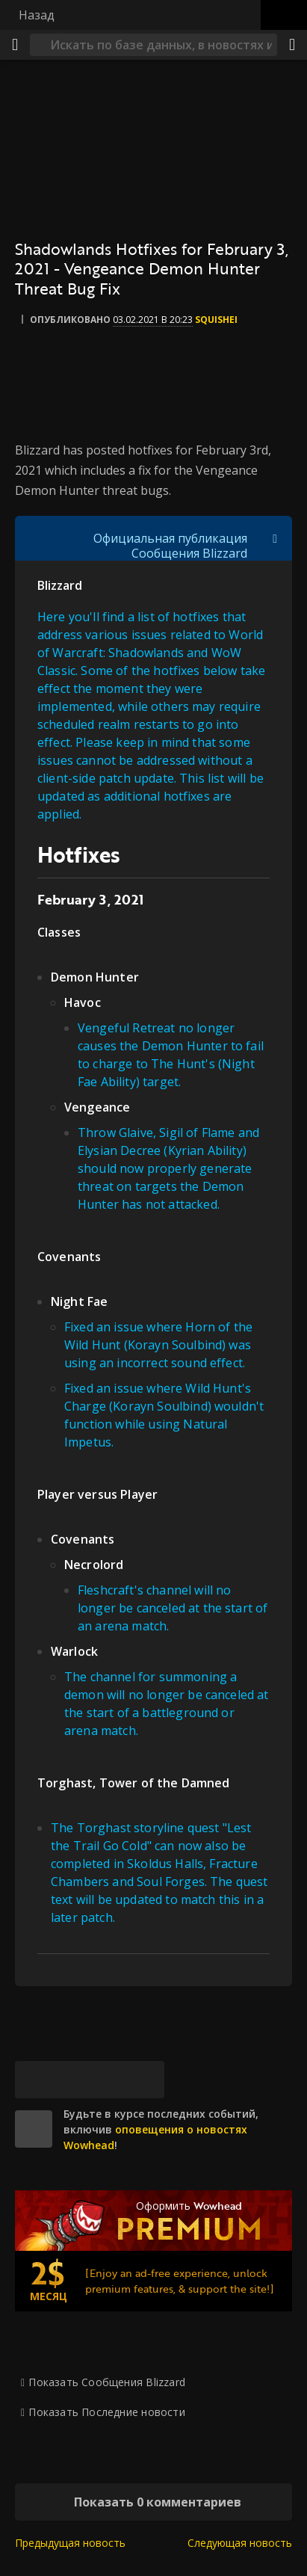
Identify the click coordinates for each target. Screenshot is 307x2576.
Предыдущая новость (70, 2543)
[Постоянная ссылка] (145, 2079)
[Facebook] (71, 2079)
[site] (33, 2129)
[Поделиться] (292, 45)
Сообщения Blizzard (189, 553)
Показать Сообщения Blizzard (106, 2382)
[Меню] (15, 45)
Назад (37, 15)
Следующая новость (239, 2543)
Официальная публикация (170, 538)
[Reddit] (108, 2079)
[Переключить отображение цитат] (275, 538)
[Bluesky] (33, 2079)
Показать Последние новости (106, 2412)
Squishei (216, 319)
